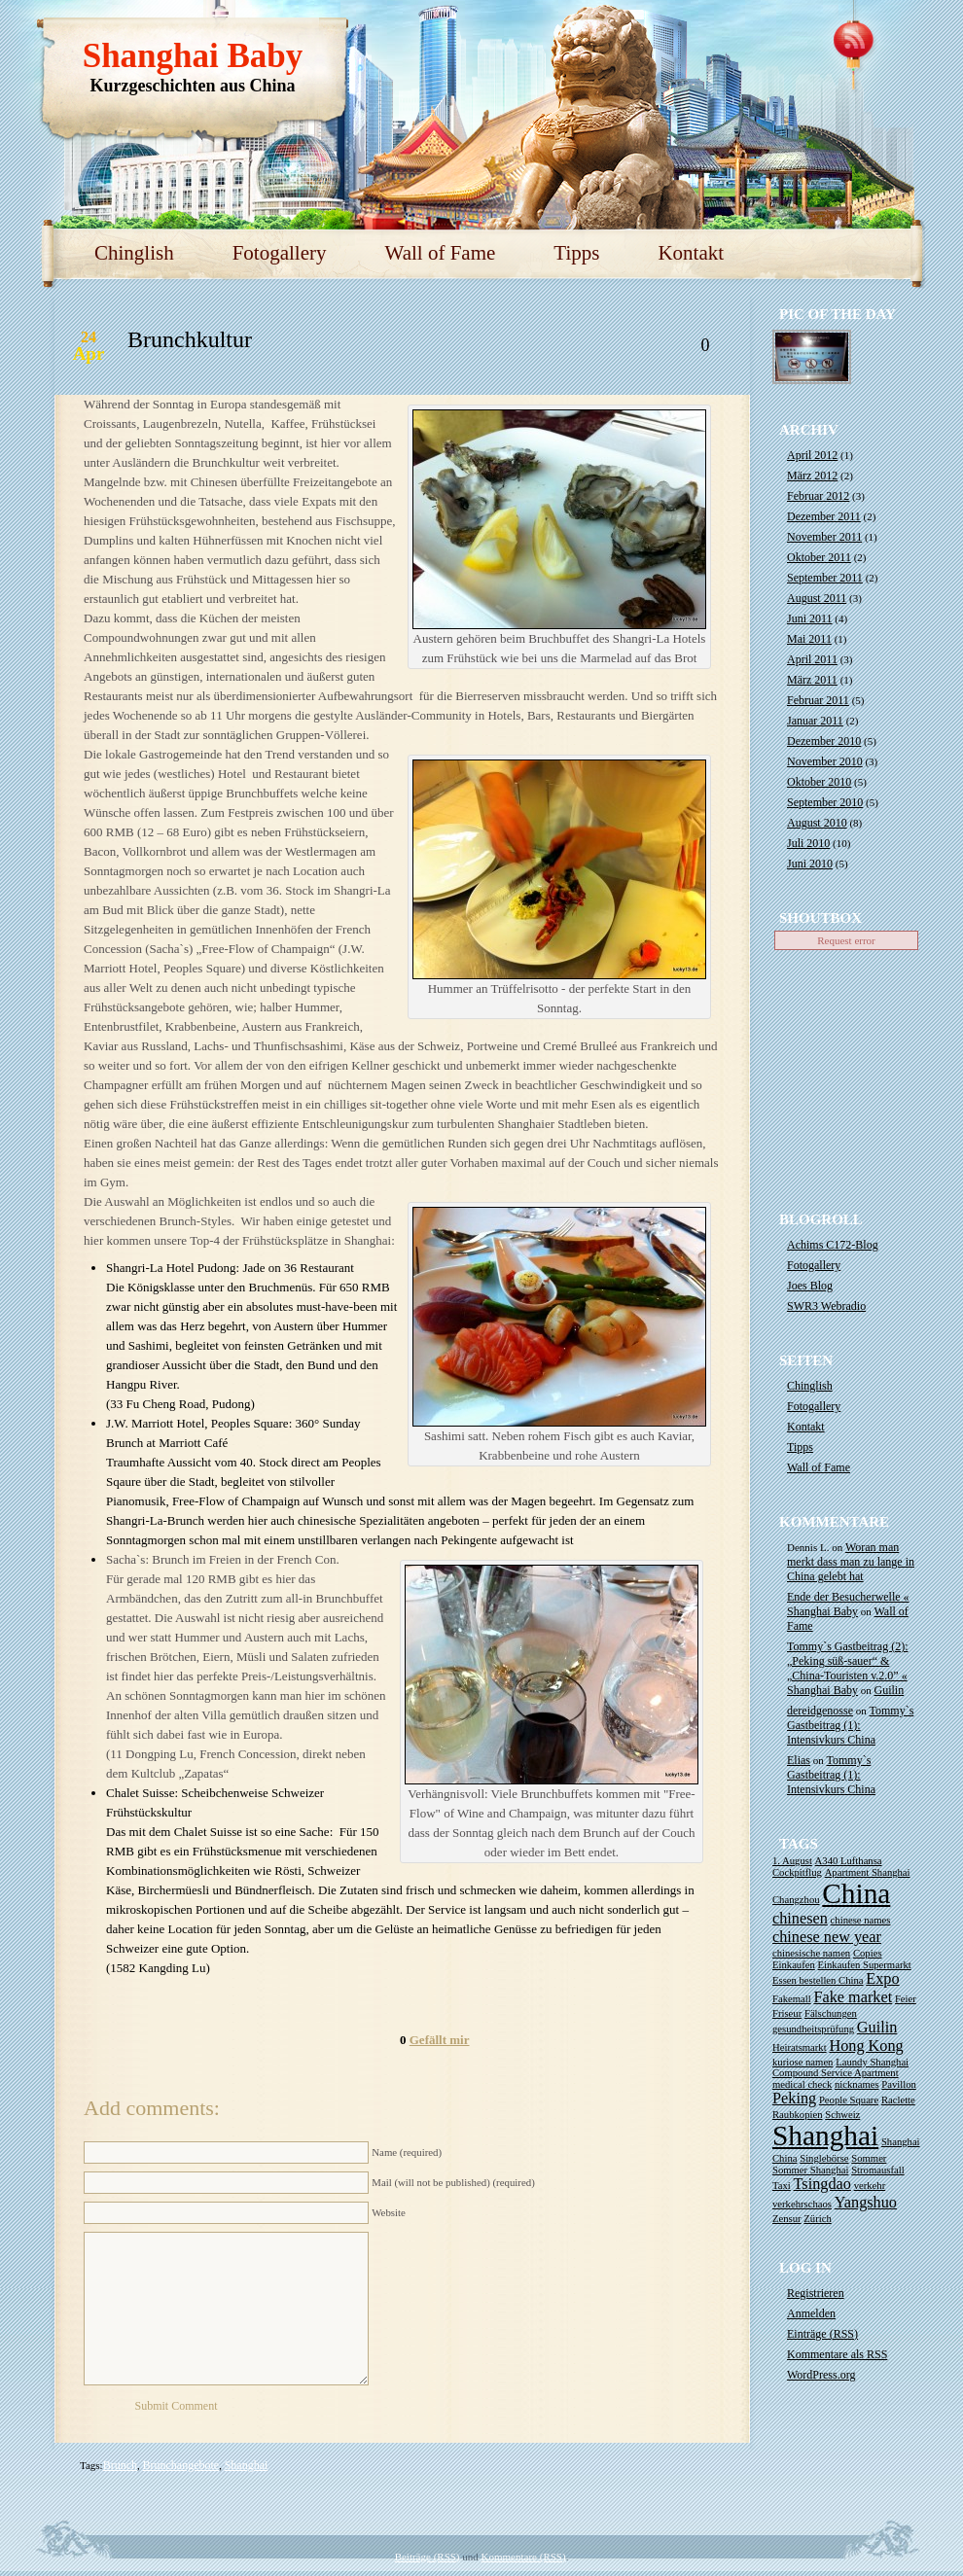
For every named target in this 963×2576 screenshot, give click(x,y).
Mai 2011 (809, 639)
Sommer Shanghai (810, 2170)
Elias (798, 1760)
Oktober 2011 (819, 557)
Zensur (787, 2218)
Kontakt (691, 253)
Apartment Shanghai (867, 1872)
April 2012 (812, 455)
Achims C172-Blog (832, 1245)
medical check (802, 2084)
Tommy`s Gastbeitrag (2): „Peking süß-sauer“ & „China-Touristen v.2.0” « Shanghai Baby (847, 1668)
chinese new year (826, 1937)
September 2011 (825, 577)
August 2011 (816, 598)
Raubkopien (797, 2114)
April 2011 (812, 659)
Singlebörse (824, 2158)
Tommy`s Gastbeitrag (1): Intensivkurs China (850, 1725)
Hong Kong (866, 2046)
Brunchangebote (181, 2465)
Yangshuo (866, 2202)
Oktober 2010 (819, 782)
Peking (794, 2098)
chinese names (861, 1920)
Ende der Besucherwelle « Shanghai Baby (848, 1604)
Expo (882, 1979)
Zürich (817, 2218)
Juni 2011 (810, 618)
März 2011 (812, 680)
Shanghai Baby (193, 56)
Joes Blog (810, 1285)
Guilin (889, 1690)
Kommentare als (837, 2354)
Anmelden (811, 2313)
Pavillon (898, 2084)
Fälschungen (830, 2013)
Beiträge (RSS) (427, 2556)
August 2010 (817, 822)
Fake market (852, 1997)
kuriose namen (802, 2062)
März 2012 (812, 475)
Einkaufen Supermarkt (864, 1964)
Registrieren (815, 2293)
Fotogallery (279, 253)
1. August (792, 1860)
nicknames (857, 2084)
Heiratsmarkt (799, 2047)
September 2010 (825, 802)
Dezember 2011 (824, 516)
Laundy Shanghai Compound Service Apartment (840, 2067)
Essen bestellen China (818, 1980)
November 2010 (825, 761)
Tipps (576, 253)
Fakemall (791, 1999)
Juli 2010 (808, 843)
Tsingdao (822, 2184)
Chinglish (134, 253)
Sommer (868, 2158)
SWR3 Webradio (826, 1306)
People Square (848, 2100)
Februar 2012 (818, 496)
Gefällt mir (440, 2039)
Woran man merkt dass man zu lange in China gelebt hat (850, 1561)
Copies (867, 1953)
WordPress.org (821, 2375)
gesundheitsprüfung (813, 2029)
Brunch (120, 2465)
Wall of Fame (440, 253)
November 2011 (824, 537)
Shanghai (246, 2465)
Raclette (898, 2100)
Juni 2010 (810, 863)
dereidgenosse (820, 1710)
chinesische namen (811, 1953)
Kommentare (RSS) (524, 2556)
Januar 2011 (815, 720)
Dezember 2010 (824, 741)
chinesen (800, 1918)
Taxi (781, 2185)
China (856, 1893)
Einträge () (822, 2334)
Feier (905, 1999)
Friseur (787, 2013)
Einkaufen (793, 1964)
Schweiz (842, 2114)
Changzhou (796, 1899)
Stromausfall (877, 2170)
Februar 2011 (818, 700)
